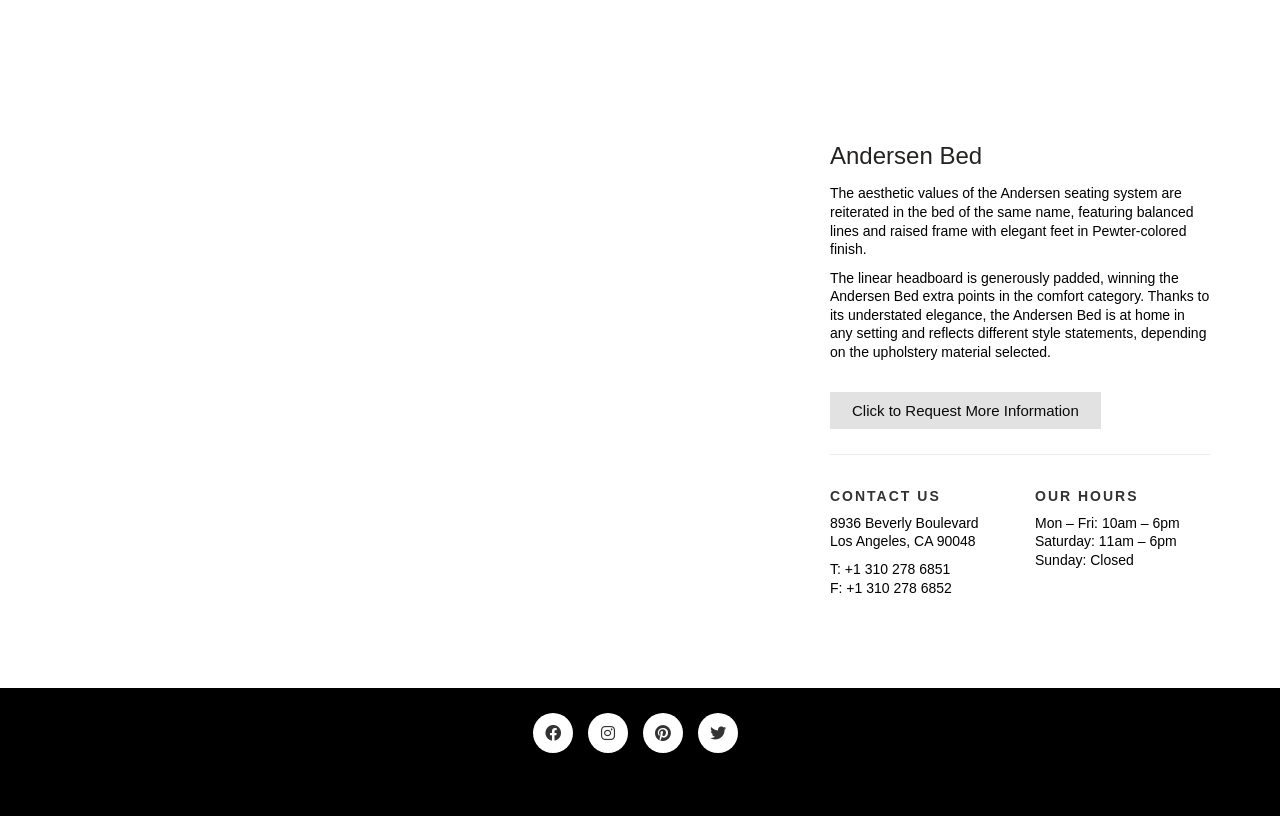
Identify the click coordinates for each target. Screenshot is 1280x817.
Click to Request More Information (965, 410)
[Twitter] (718, 733)
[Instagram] (608, 733)
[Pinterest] (663, 733)
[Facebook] (553, 733)
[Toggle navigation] (1198, 49)
